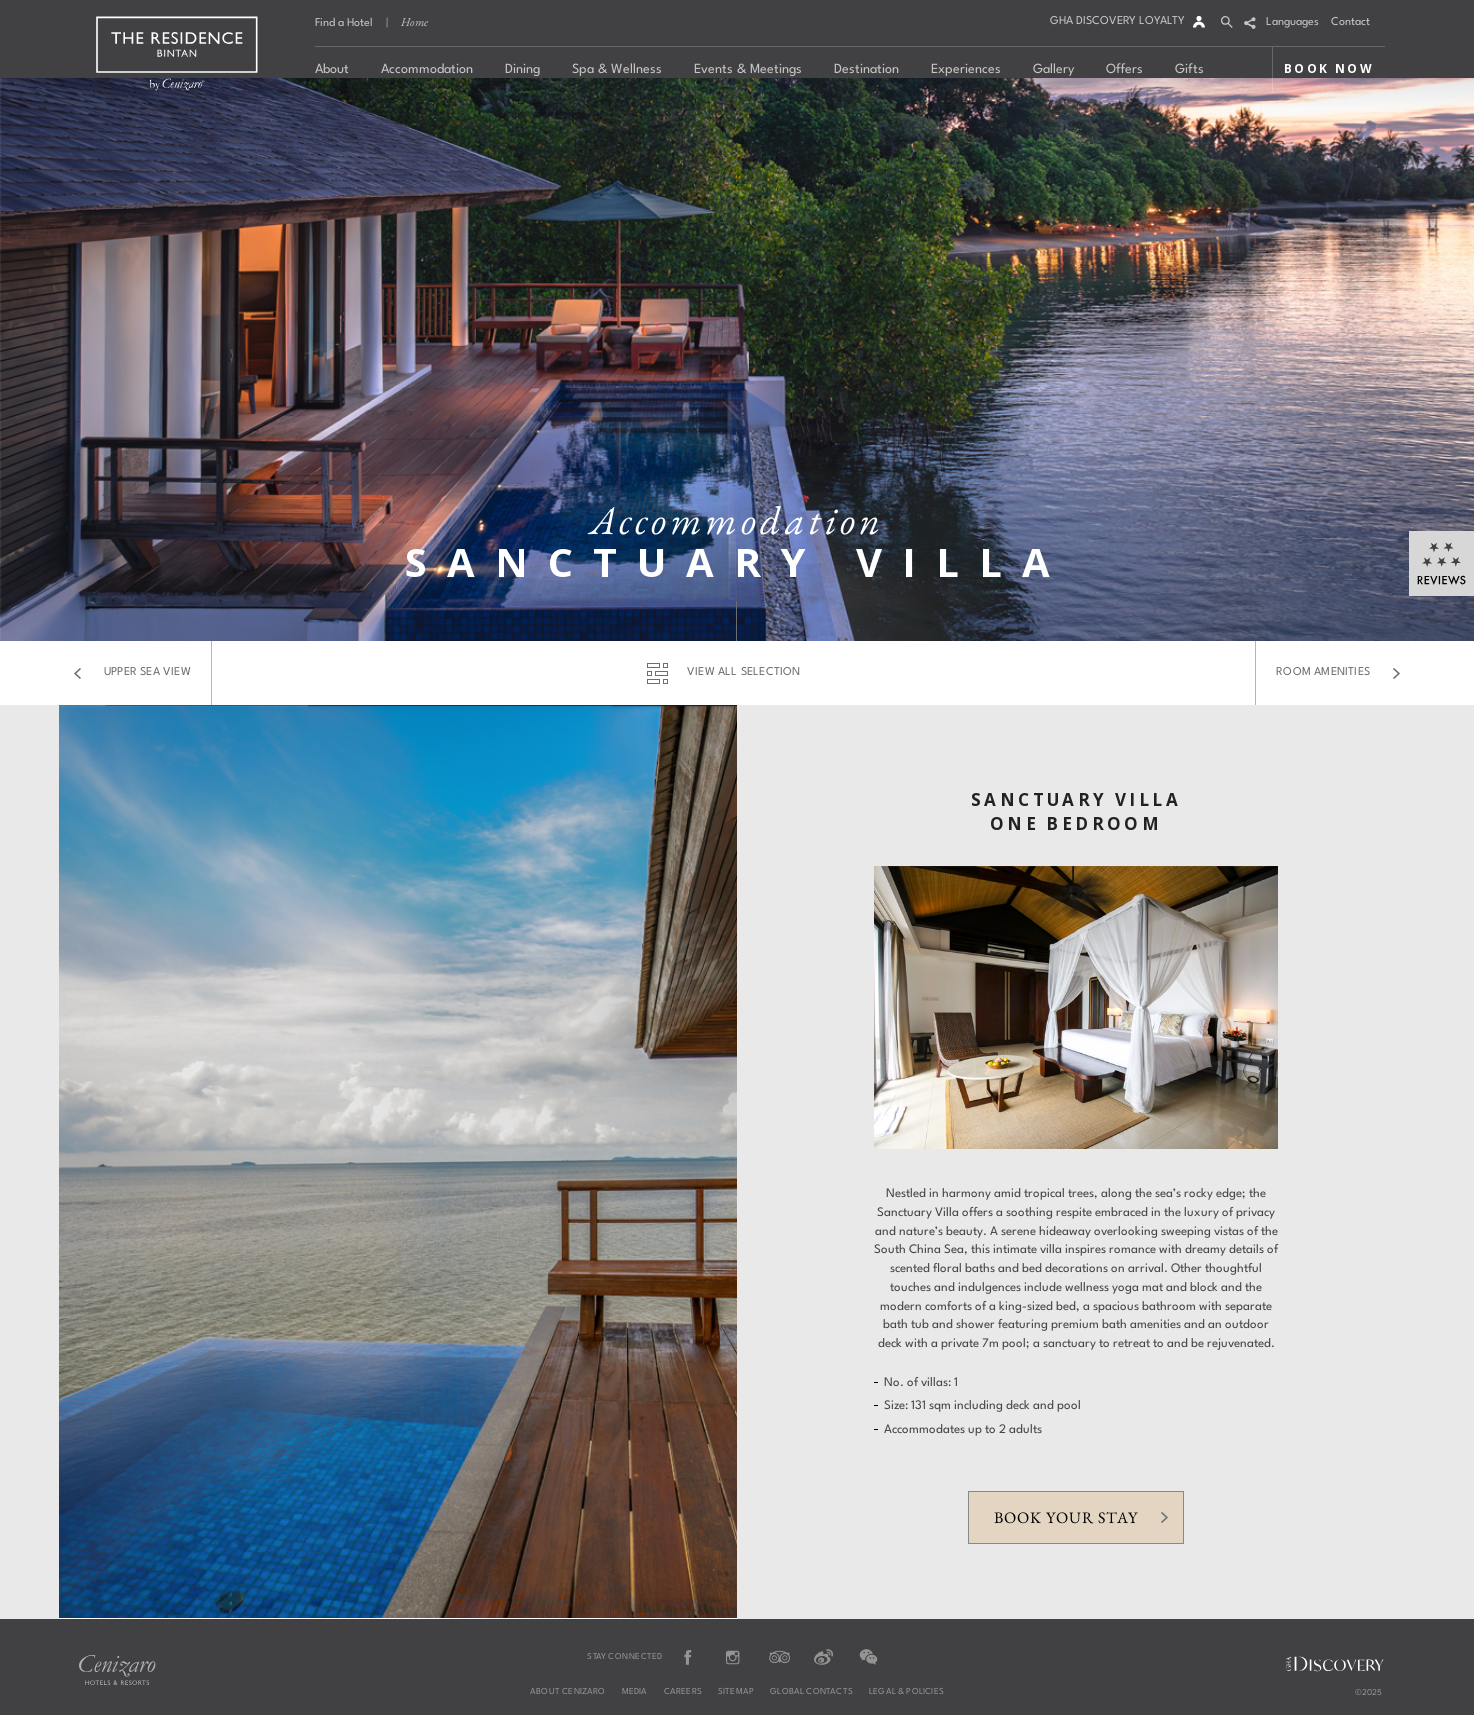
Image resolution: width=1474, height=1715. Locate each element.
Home (414, 22)
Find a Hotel (344, 23)
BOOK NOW (1329, 68)
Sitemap (736, 1692)
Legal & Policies (906, 1692)
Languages (1292, 22)
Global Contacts (811, 1692)
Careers (683, 1692)
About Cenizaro (568, 1692)
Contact (1350, 22)
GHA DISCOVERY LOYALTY (1117, 21)
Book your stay (1066, 1517)
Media (635, 1692)
